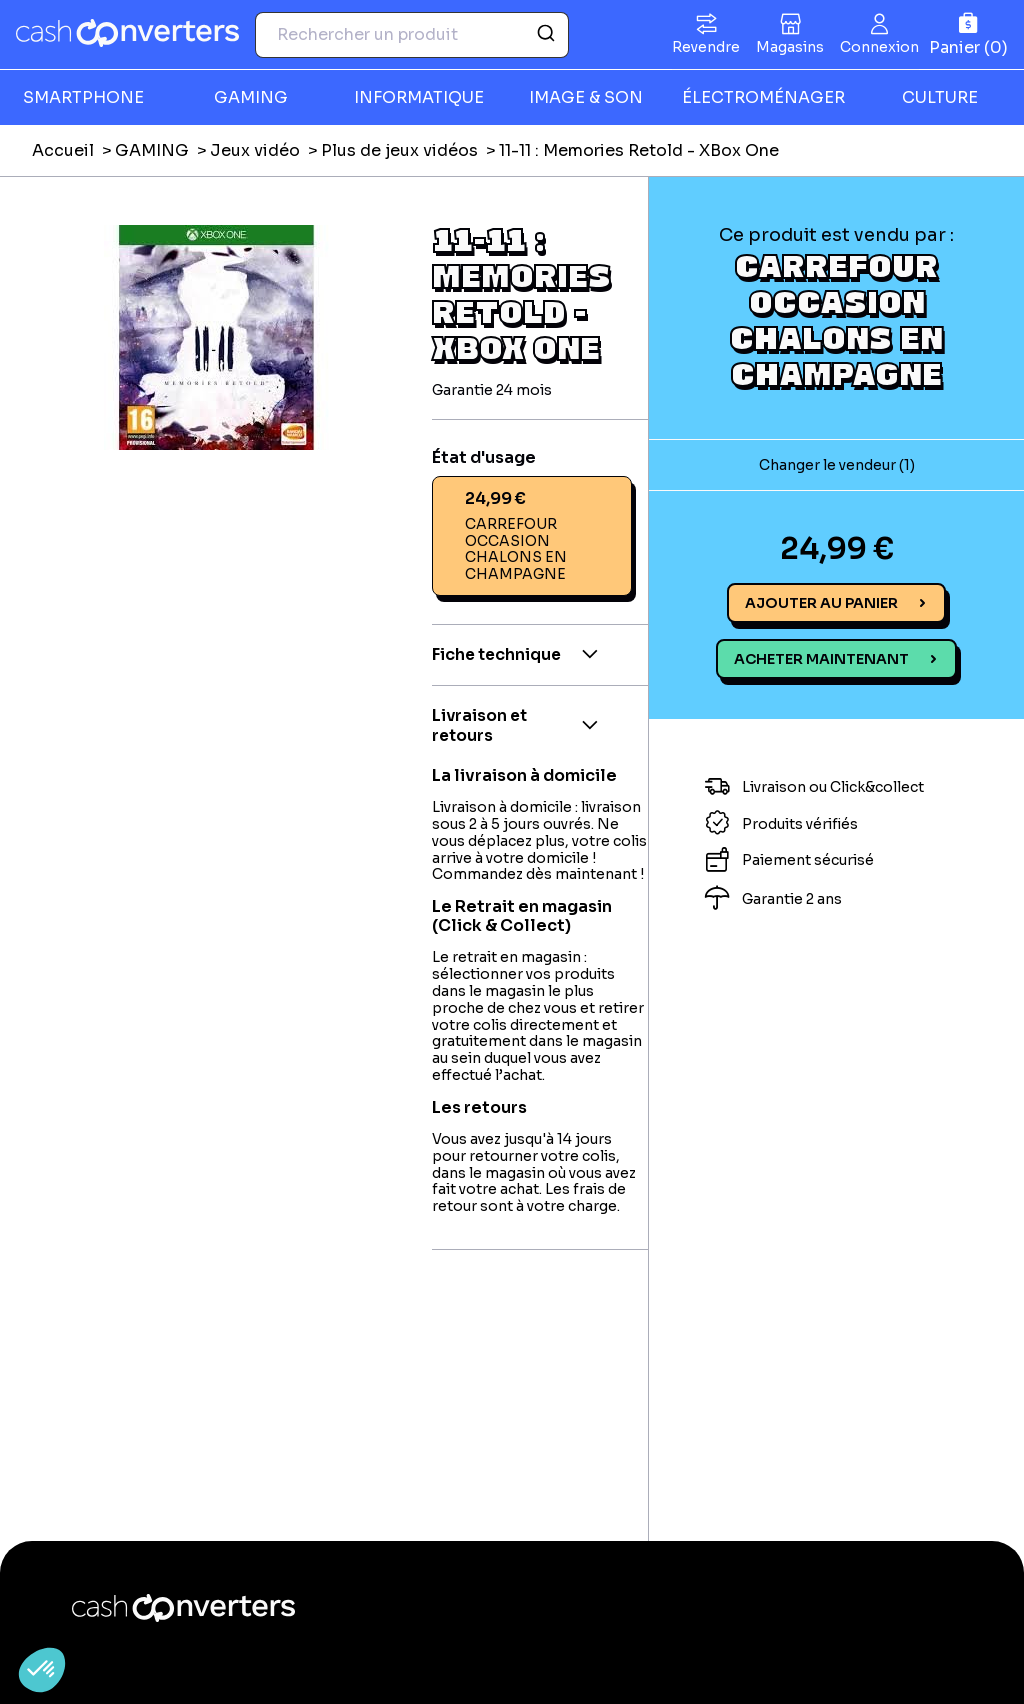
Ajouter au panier (821, 603)
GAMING (251, 97)
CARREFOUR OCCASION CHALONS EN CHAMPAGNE (836, 319)
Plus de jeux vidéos (399, 150)
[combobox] (412, 35)
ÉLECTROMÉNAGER (763, 97)
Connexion (879, 47)
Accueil (63, 150)
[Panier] (968, 34)
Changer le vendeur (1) (837, 465)
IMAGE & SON (586, 97)
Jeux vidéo (255, 150)
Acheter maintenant (821, 659)
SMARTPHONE (83, 97)
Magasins (790, 47)
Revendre (706, 47)
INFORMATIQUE (419, 97)
